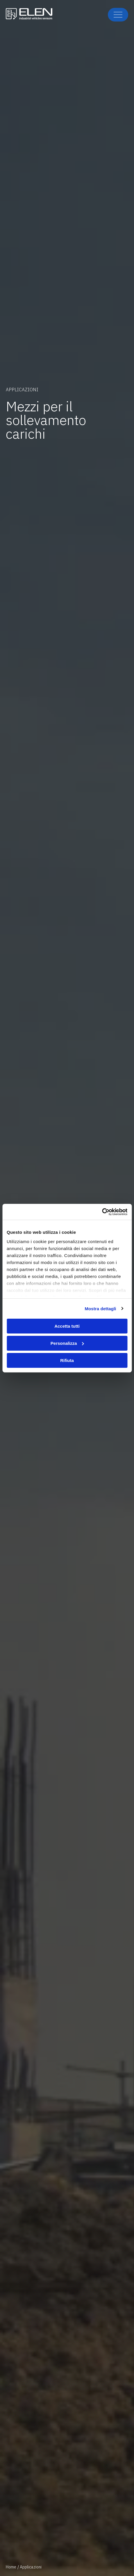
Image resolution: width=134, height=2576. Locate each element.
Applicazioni (31, 2567)
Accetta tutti (67, 1326)
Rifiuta (67, 1360)
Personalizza (67, 1343)
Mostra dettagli (100, 1308)
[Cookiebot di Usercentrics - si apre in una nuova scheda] (101, 1211)
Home (11, 2567)
